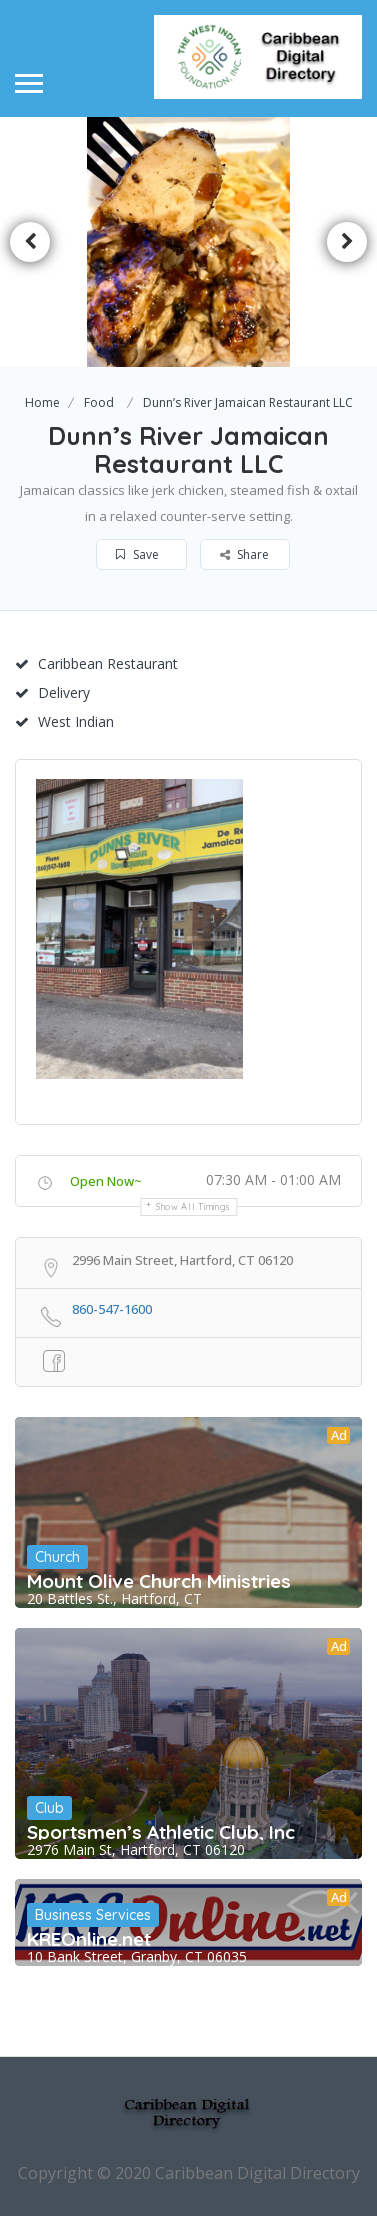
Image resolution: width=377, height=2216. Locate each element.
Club (49, 1808)
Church (57, 1557)
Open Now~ (106, 1181)
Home (42, 402)
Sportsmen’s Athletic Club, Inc (161, 1832)
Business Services (93, 1915)
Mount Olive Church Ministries (159, 1581)
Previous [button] (30, 242)
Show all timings (193, 1206)
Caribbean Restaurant (96, 663)
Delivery (52, 692)
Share (244, 554)
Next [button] (347, 242)
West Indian (64, 721)
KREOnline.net (89, 1939)
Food (99, 402)
